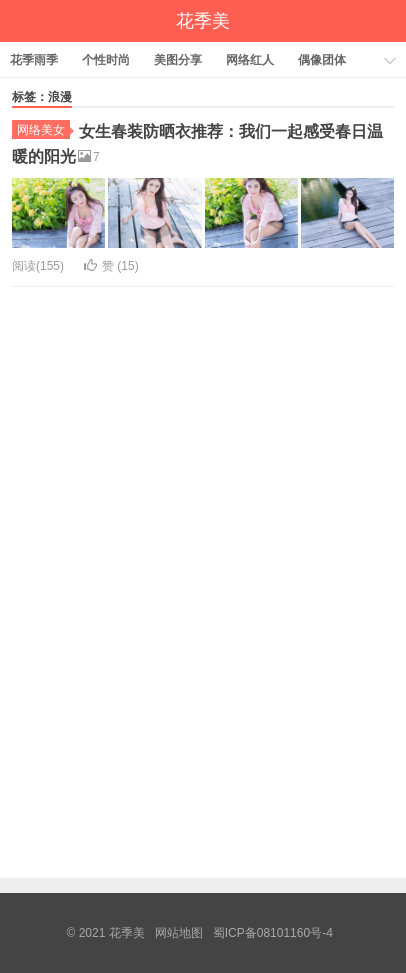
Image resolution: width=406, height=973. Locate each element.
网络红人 (250, 60)
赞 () (111, 266)
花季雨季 (34, 60)
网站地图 (179, 933)
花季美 (203, 21)
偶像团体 (322, 60)
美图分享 (178, 60)
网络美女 (43, 130)
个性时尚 (106, 60)
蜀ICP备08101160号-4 (273, 933)
